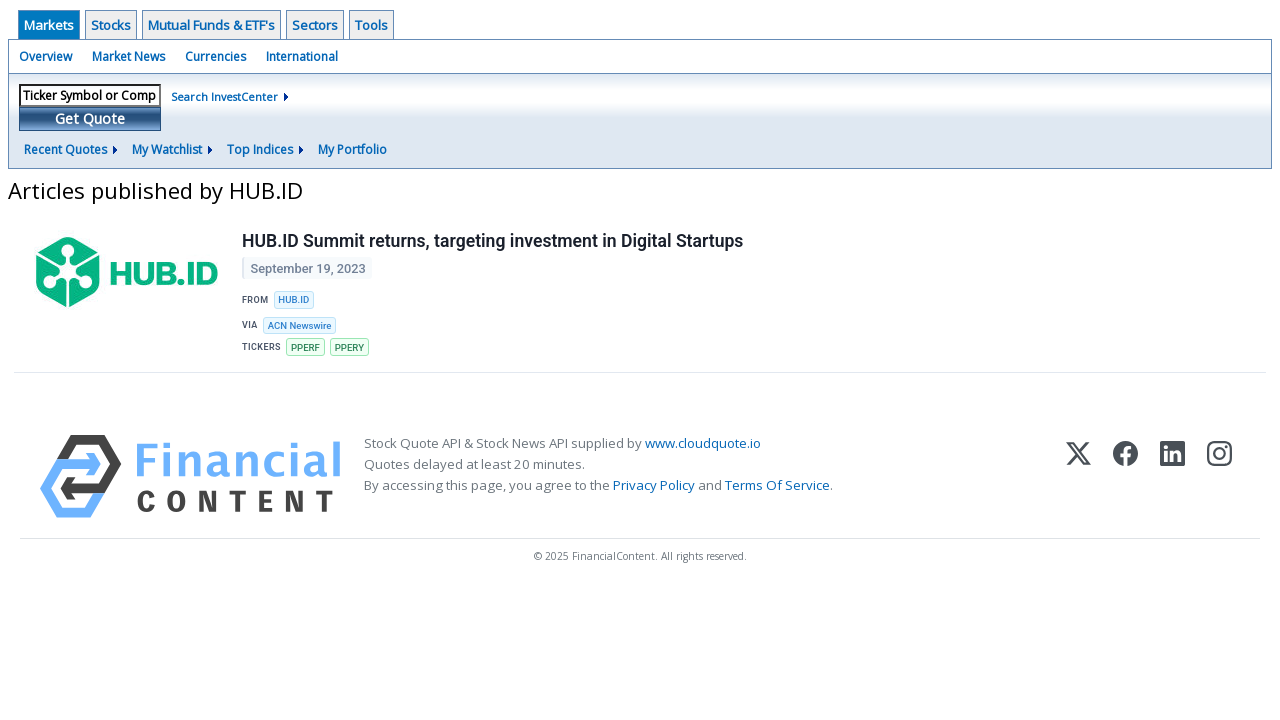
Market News (128, 56)
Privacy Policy (654, 485)
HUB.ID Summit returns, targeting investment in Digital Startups (492, 241)
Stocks (111, 25)
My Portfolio (352, 149)
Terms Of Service (777, 485)
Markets (49, 25)
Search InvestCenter (224, 96)
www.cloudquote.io (703, 443)
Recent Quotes (65, 149)
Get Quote (90, 118)
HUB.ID (293, 299)
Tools (371, 25)
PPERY (349, 347)
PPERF (305, 347)
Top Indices (260, 149)
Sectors (315, 25)
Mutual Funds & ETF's (211, 25)
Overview (45, 56)
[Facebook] (1125, 476)
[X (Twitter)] (1078, 476)
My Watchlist (167, 149)
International (302, 56)
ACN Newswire (300, 325)
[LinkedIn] (1172, 476)
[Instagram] (1219, 476)
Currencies (215, 56)
